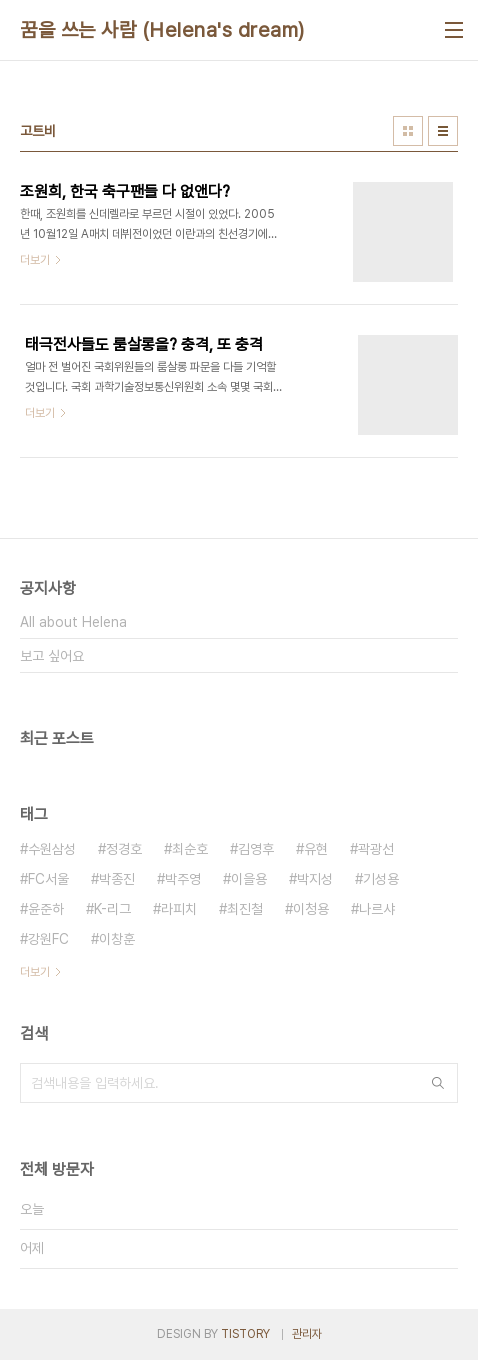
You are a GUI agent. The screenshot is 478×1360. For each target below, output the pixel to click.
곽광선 (376, 849)
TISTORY (245, 1334)
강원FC (48, 939)
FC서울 (48, 879)
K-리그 (112, 909)
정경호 (124, 849)
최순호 (190, 849)
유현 (316, 849)
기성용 (381, 879)
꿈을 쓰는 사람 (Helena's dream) (162, 30)
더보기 (35, 972)
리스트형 (443, 131)
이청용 (311, 909)
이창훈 (117, 939)
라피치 (179, 909)
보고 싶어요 (52, 656)
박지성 (315, 879)
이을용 (249, 879)
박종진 (117, 879)
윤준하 (46, 909)
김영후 (256, 849)
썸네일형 (408, 131)
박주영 (183, 879)
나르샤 (377, 909)
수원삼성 (52, 849)
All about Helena (73, 622)
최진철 (245, 909)
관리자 (307, 1334)
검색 (438, 1083)
